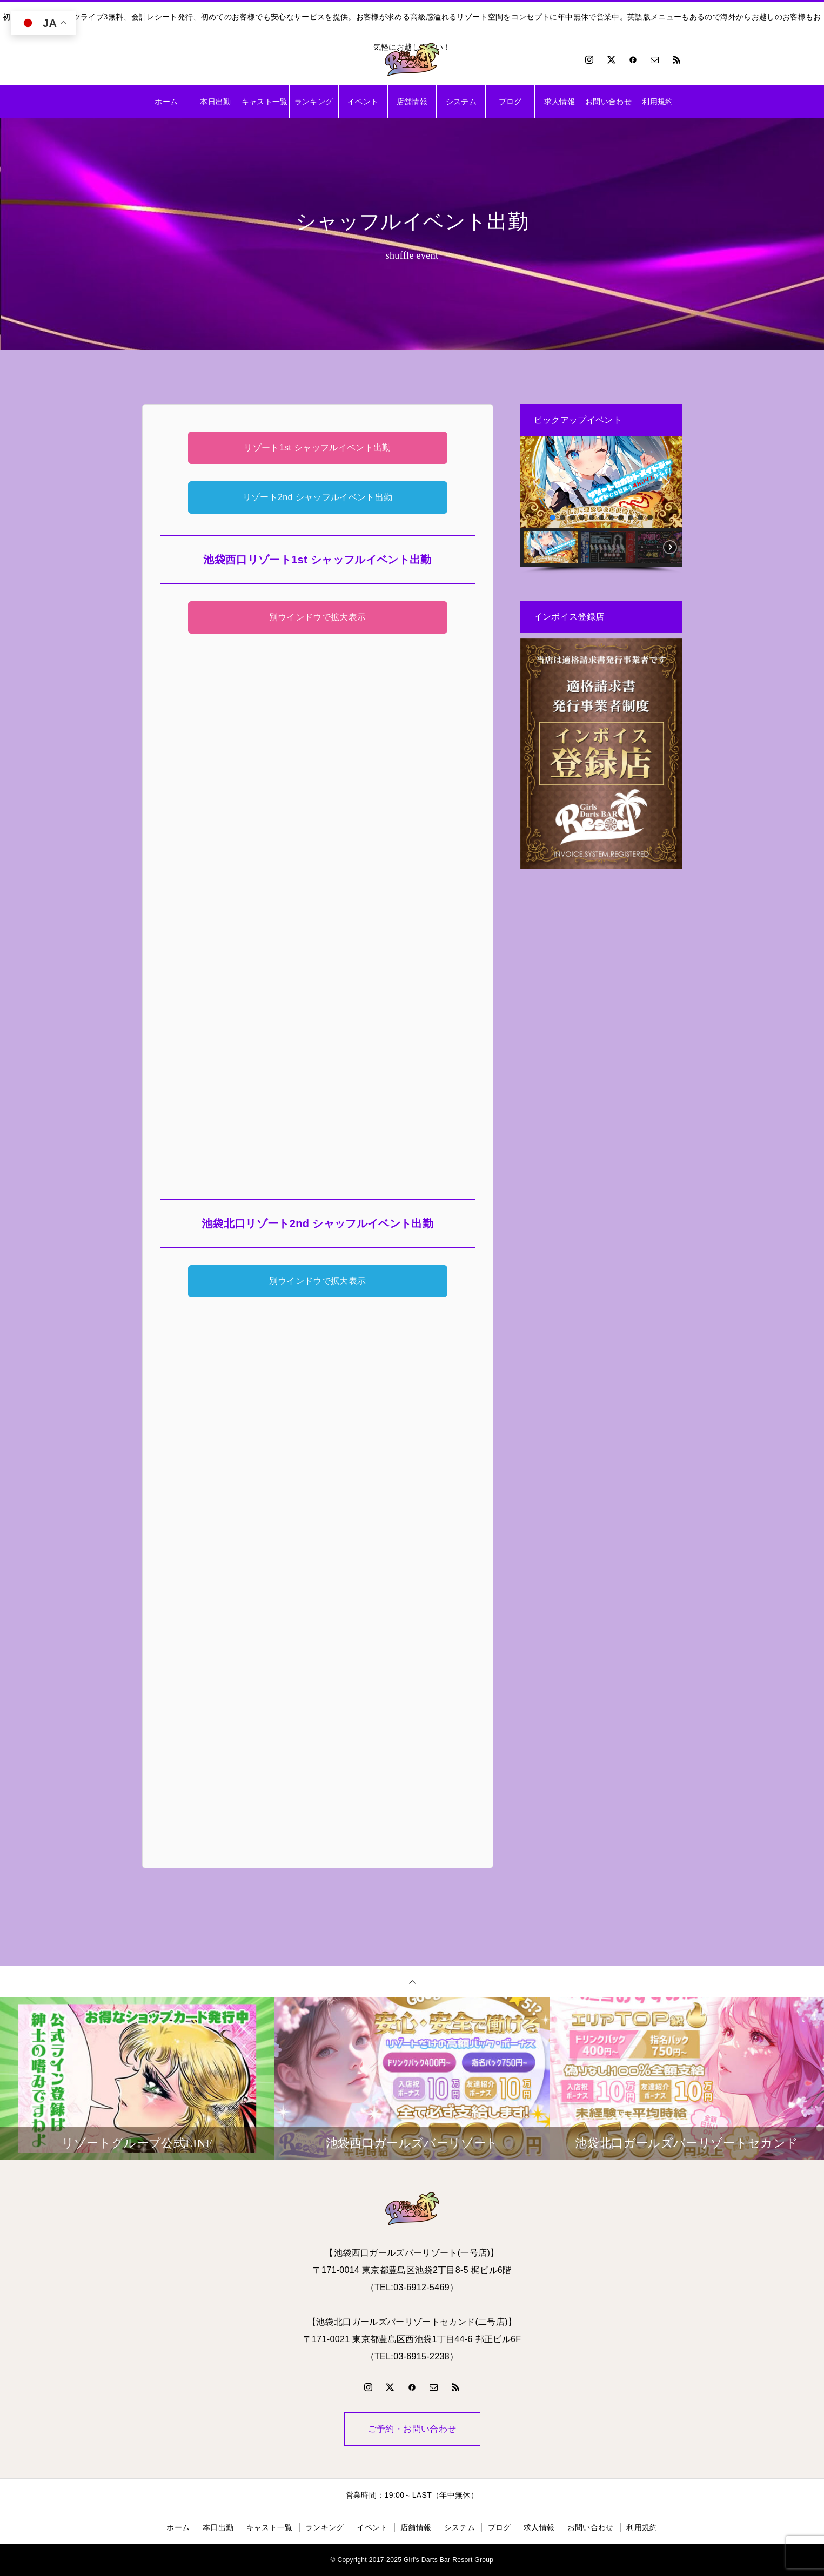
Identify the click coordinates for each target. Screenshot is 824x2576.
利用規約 (657, 101)
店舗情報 (412, 101)
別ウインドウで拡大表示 (317, 617)
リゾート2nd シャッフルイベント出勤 (318, 497)
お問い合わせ (608, 101)
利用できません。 (317, 910)
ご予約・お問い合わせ (412, 2428)
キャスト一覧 (265, 101)
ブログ (510, 101)
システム (461, 101)
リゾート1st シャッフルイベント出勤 (317, 447)
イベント (362, 101)
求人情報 (559, 101)
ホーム (166, 101)
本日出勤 (215, 101)
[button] (537, 481)
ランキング (313, 101)
